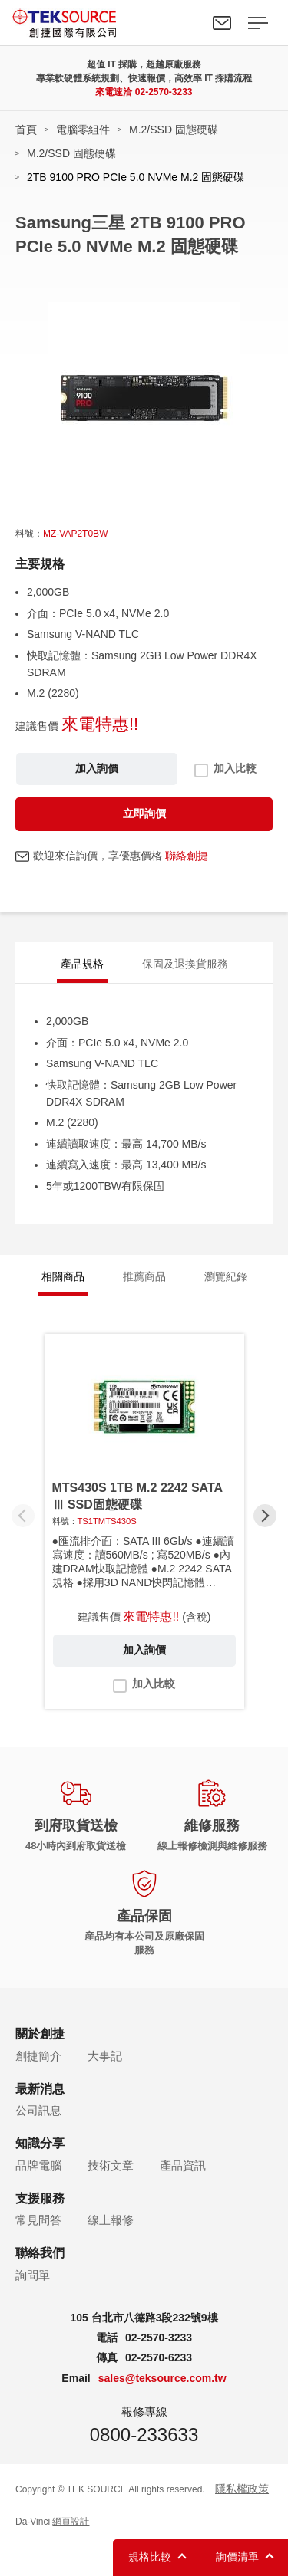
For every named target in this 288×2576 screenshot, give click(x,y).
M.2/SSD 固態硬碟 (173, 129)
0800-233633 (144, 2434)
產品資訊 (183, 2165)
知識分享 (40, 2143)
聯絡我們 (221, 23)
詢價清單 (237, 2557)
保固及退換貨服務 (185, 964)
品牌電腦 (38, 2165)
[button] (264, 1515)
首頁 (26, 129)
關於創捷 (40, 2033)
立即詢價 (144, 813)
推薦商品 (144, 1276)
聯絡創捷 (186, 855)
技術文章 (111, 2165)
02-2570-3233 (164, 92)
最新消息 (40, 2088)
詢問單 (32, 2275)
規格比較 (149, 2557)
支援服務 (40, 2198)
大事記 (105, 2055)
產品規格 (82, 964)
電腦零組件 (83, 129)
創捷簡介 (38, 2055)
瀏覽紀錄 (225, 1276)
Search (186, 23)
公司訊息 (38, 2110)
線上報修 (111, 2219)
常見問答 (38, 2219)
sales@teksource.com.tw (162, 2378)
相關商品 (62, 1276)
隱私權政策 (242, 2488)
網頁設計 (70, 2521)
